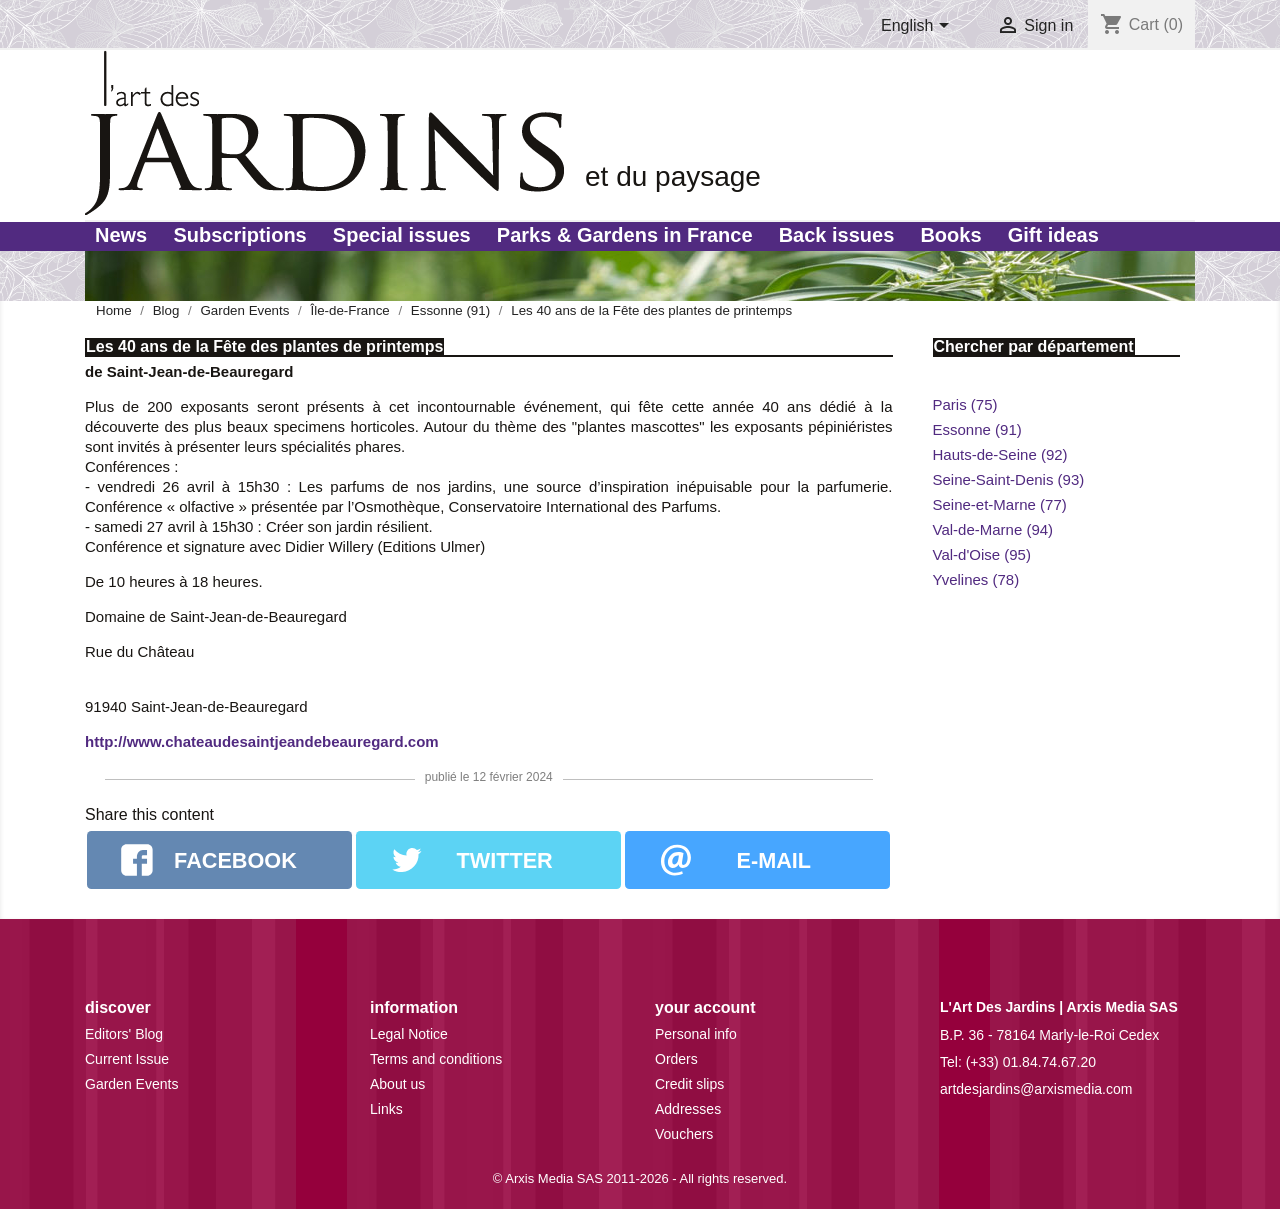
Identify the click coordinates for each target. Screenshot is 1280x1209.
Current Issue (127, 1059)
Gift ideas (1053, 235)
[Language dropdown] (918, 27)
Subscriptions (239, 235)
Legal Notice (409, 1034)
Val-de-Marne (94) (993, 529)
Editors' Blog (124, 1034)
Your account (705, 1007)
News (121, 235)
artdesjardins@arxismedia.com (1036, 1089)
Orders (676, 1059)
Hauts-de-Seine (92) (1000, 454)
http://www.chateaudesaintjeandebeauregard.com (262, 741)
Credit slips (689, 1084)
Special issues (402, 235)
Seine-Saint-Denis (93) (1009, 479)
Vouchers (684, 1134)
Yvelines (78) (976, 579)
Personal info (696, 1034)
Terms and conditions (436, 1059)
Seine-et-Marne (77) (1000, 504)
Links (386, 1109)
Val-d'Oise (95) (982, 554)
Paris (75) (965, 404)
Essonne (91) (977, 429)
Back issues (837, 235)
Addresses (688, 1109)
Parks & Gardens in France (625, 235)
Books (950, 235)
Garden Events (131, 1084)
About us (397, 1084)
